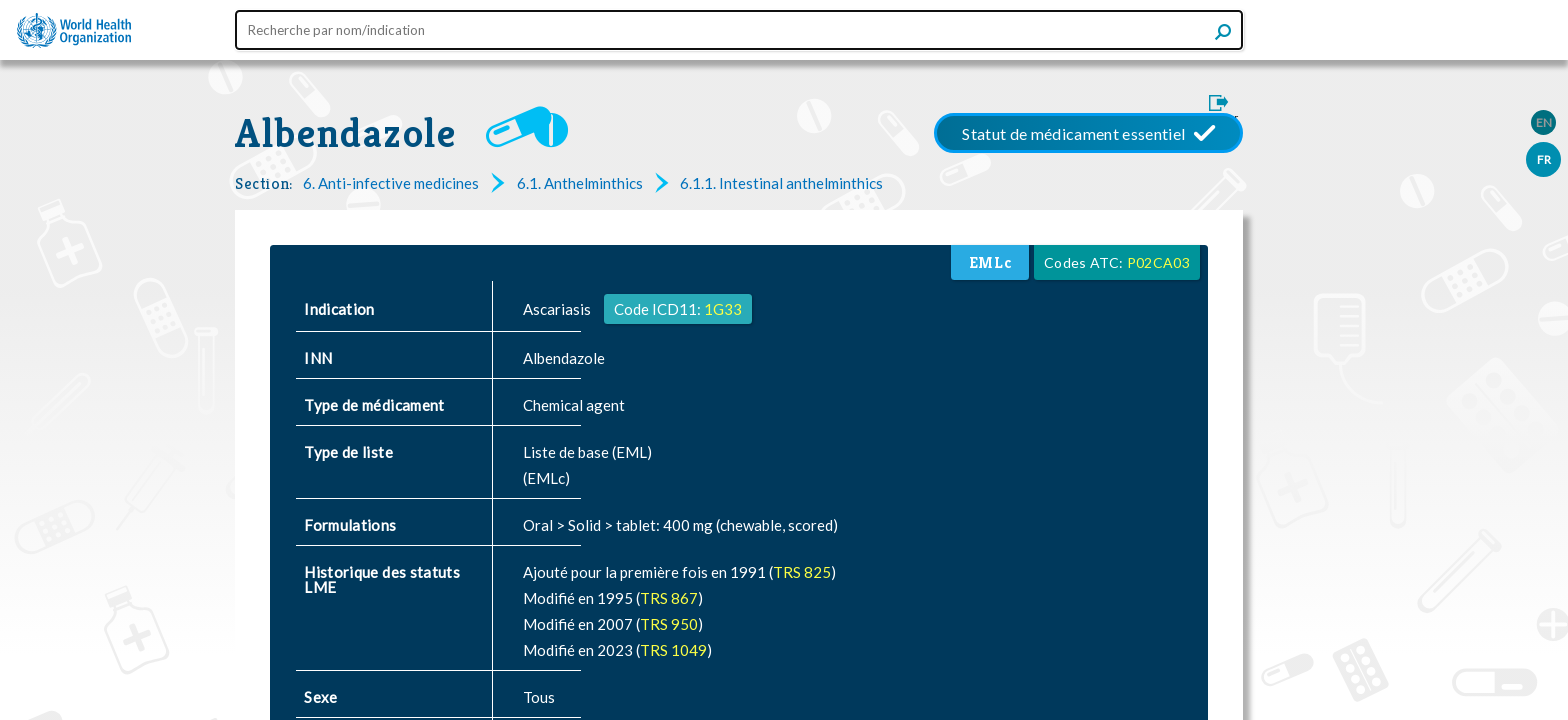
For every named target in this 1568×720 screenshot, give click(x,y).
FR (1544, 159)
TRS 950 (669, 624)
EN (1544, 122)
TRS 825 (802, 572)
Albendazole (345, 133)
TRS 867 (669, 598)
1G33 (723, 309)
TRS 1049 (673, 650)
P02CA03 (1158, 262)
